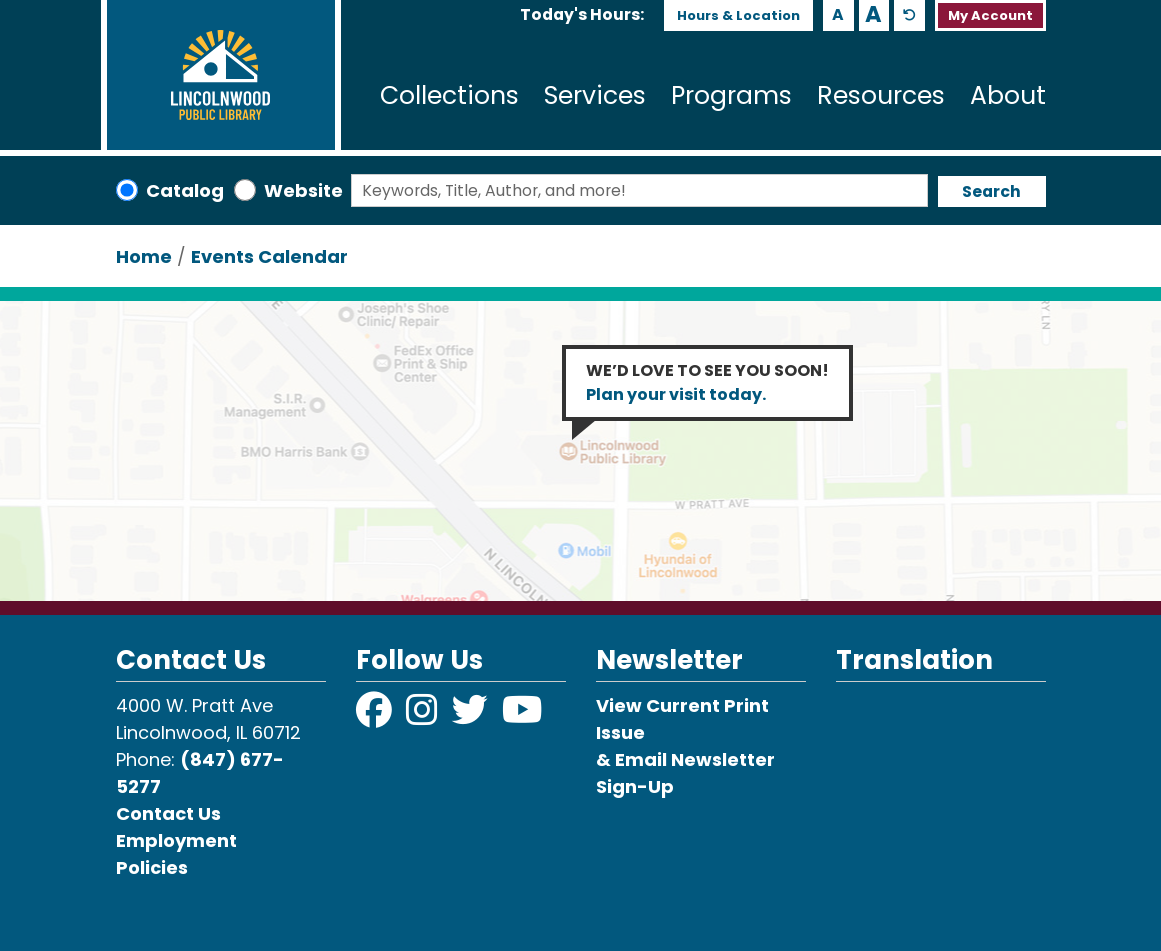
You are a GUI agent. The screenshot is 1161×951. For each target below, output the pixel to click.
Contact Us (168, 813)
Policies (152, 867)
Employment (176, 840)
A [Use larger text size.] (873, 15)
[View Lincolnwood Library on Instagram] (424, 716)
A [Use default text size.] (909, 15)
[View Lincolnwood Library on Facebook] (376, 716)
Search (991, 191)
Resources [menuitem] (881, 95)
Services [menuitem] (595, 95)
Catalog (185, 190)
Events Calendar (269, 256)
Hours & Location (738, 15)
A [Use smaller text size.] (838, 14)
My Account (990, 15)
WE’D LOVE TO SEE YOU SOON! (707, 382)
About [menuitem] (1008, 95)
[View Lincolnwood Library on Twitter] (472, 716)
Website (303, 190)
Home (144, 256)
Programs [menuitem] (731, 95)
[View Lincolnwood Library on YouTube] (522, 716)
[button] (582, 15)
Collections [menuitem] (449, 95)
